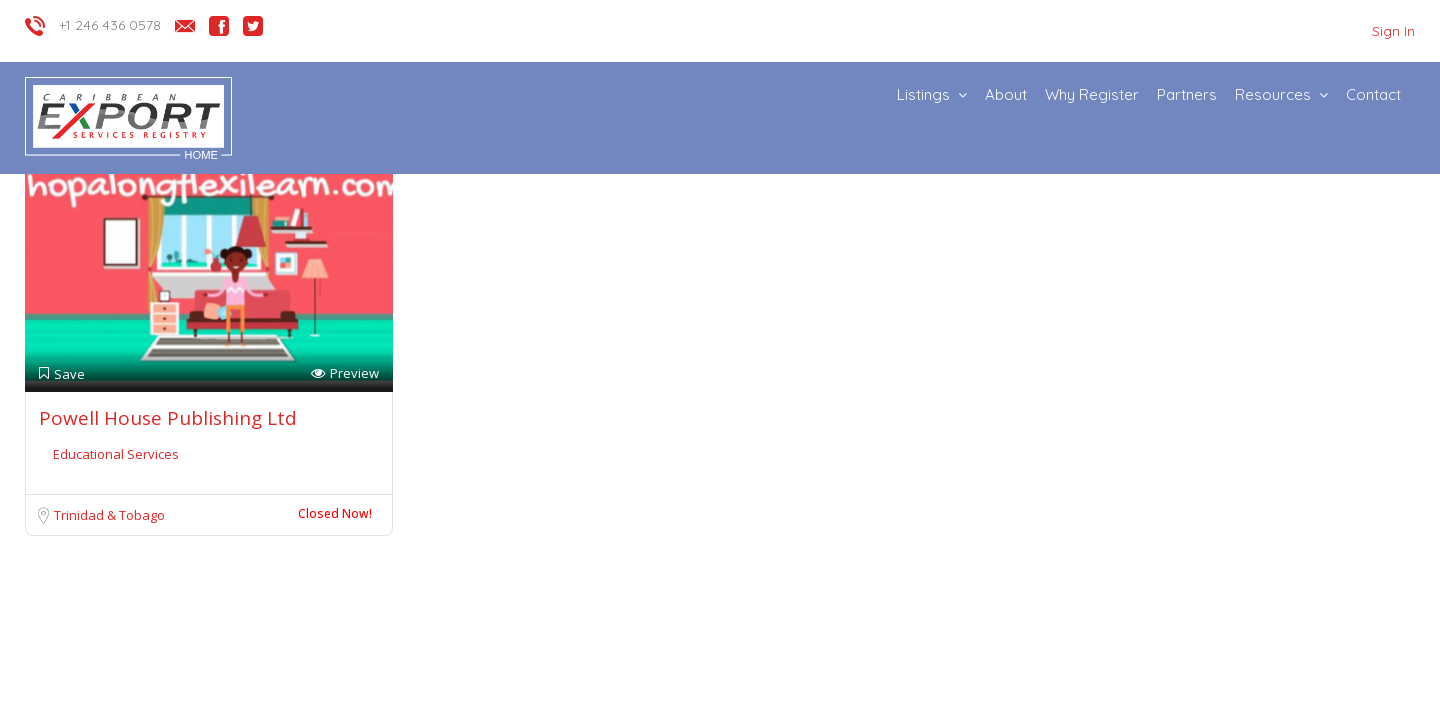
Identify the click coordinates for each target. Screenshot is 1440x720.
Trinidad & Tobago (109, 515)
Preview (345, 373)
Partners (1187, 94)
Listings (923, 94)
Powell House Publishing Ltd (168, 418)
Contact (1373, 94)
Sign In (1393, 31)
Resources (1273, 94)
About (1006, 94)
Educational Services (116, 454)
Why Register (1092, 94)
